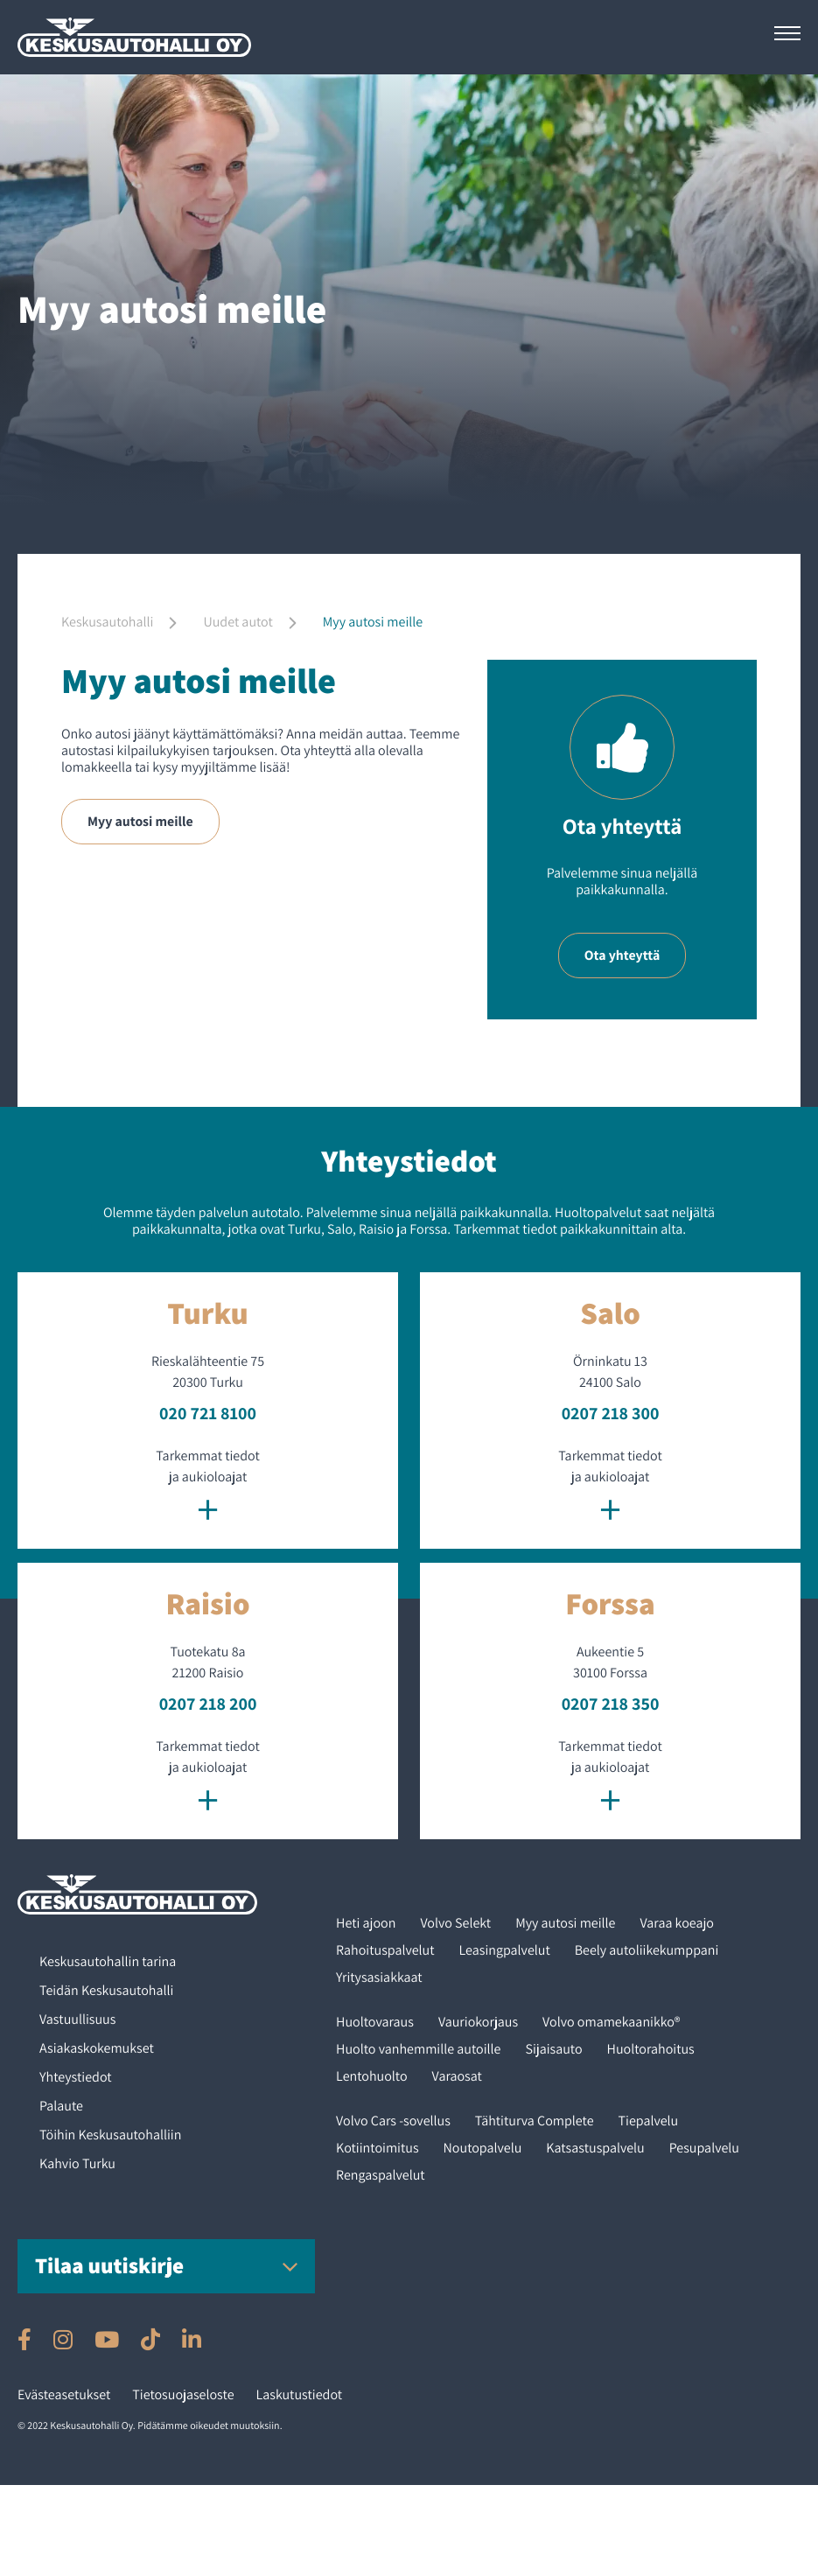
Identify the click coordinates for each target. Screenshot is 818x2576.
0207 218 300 (611, 1413)
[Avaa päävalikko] (787, 33)
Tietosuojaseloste (183, 2394)
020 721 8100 (207, 1413)
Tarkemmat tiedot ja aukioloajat (207, 1488)
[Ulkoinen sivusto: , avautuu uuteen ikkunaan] (24, 2339)
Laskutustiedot (299, 2394)
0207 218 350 (611, 1703)
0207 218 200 (208, 1703)
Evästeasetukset (63, 2394)
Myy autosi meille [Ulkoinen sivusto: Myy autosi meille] (140, 821)
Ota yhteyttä (622, 955)
